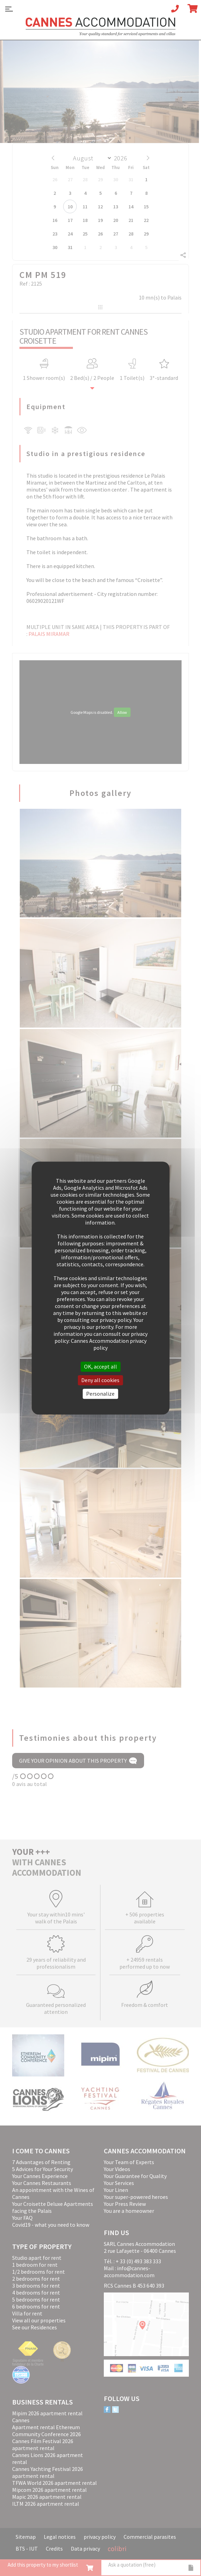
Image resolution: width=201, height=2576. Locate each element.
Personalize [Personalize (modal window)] (100, 1393)
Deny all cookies (100, 1380)
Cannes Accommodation (101, 26)
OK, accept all (100, 1366)
